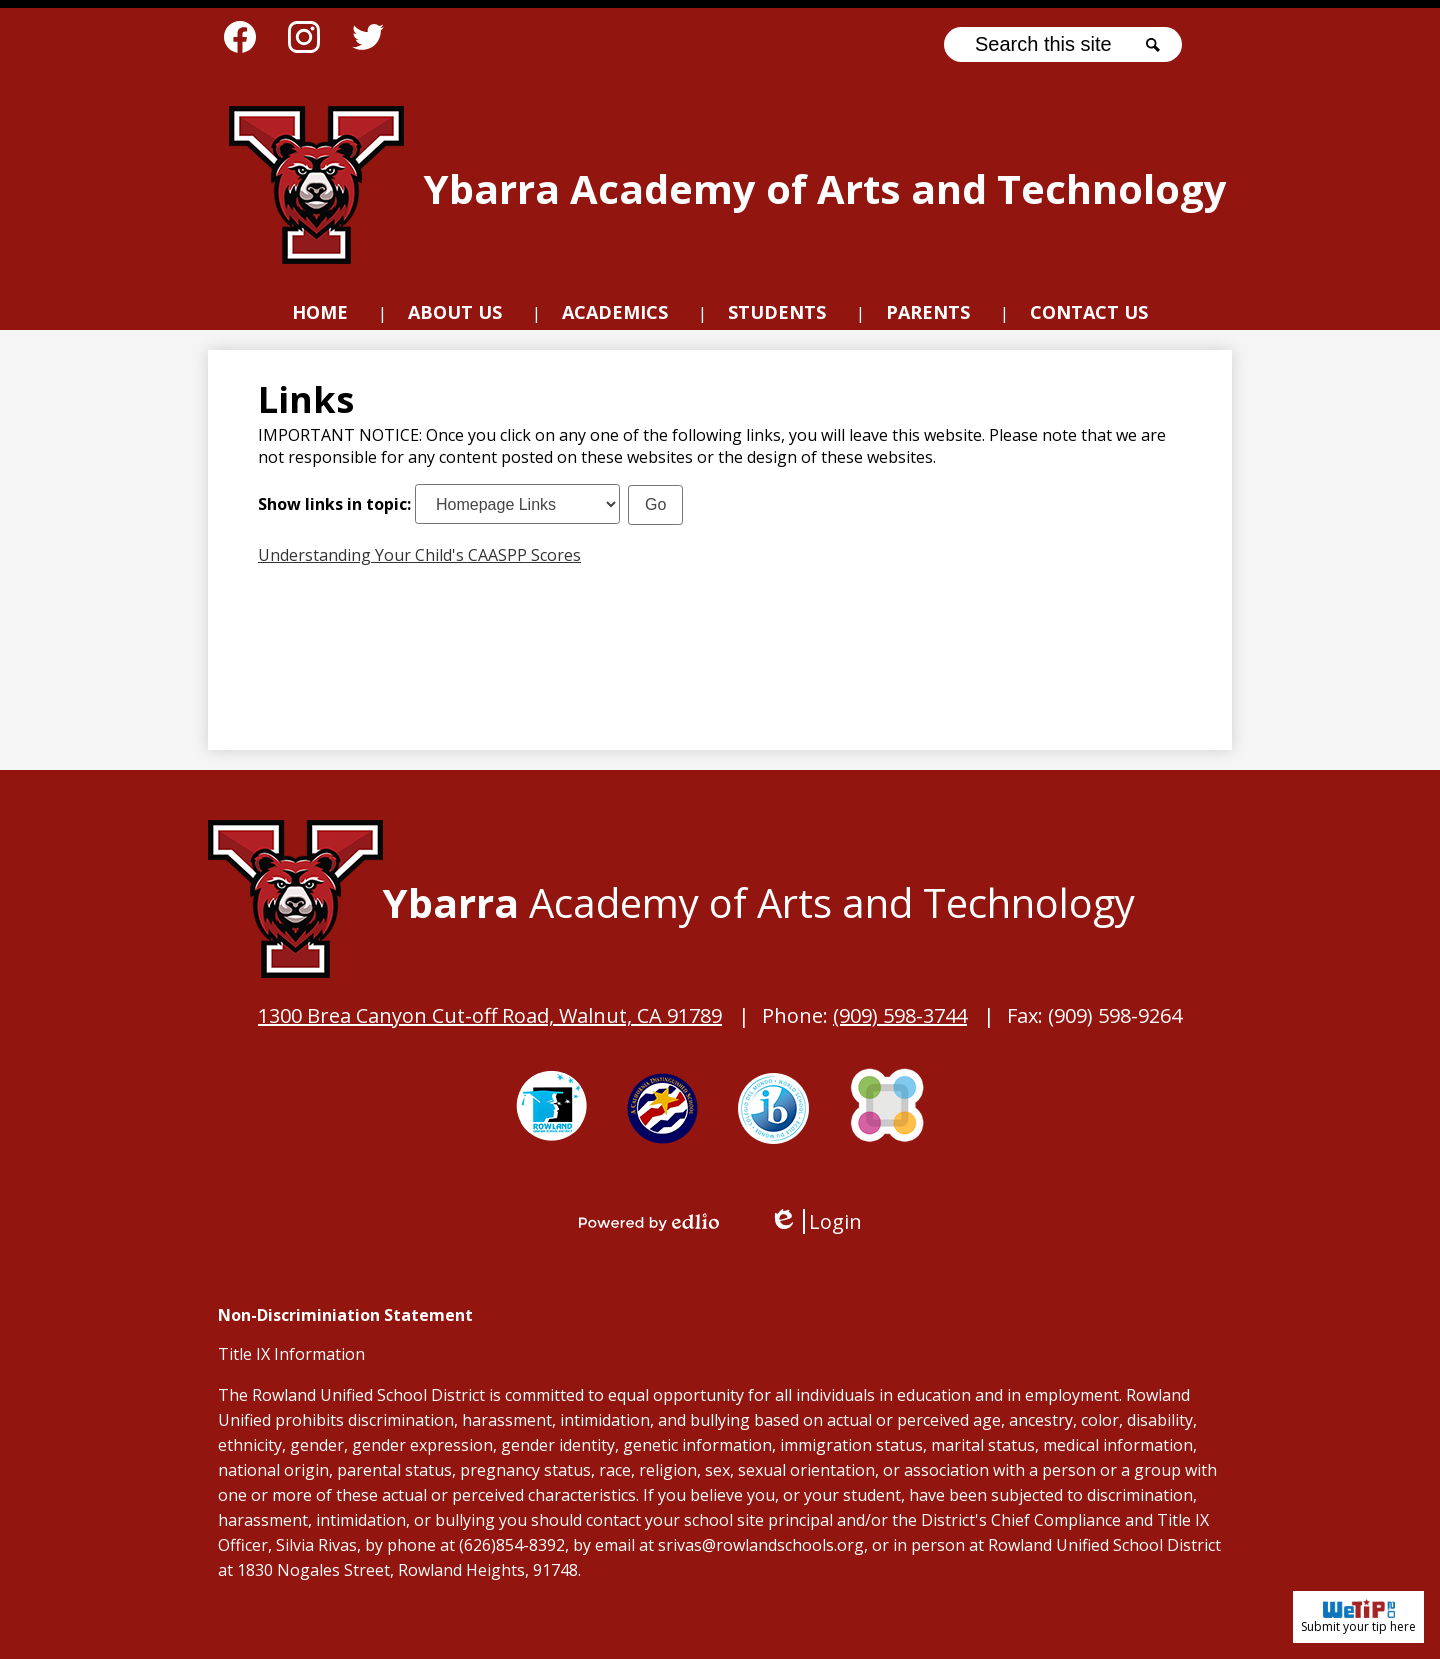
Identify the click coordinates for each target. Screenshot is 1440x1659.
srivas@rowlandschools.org (761, 1545)
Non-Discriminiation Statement (345, 1315)
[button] (455, 315)
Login (815, 1221)
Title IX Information (291, 1354)
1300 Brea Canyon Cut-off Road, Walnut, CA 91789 (490, 1015)
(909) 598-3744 (900, 1015)
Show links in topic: (334, 504)
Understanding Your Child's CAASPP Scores (419, 555)
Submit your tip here (1358, 1617)
